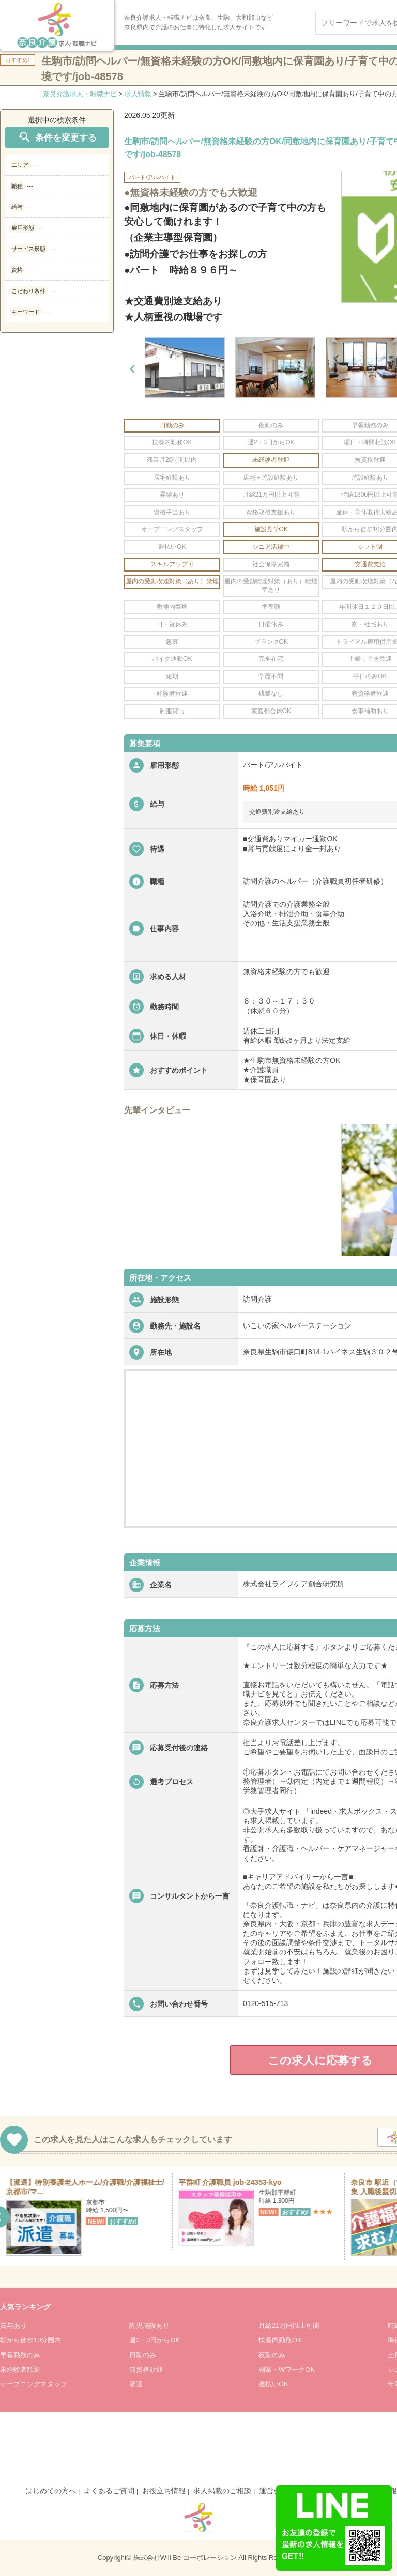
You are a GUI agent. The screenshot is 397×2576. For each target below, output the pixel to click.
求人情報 (138, 94)
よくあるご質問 (109, 2491)
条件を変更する (57, 137)
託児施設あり (149, 2326)
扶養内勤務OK (280, 2340)
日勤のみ (142, 2355)
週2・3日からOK (154, 2340)
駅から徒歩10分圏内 (30, 2340)
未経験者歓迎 (20, 2369)
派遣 (136, 2384)
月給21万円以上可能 (288, 2326)
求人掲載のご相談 (222, 2491)
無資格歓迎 (146, 2369)
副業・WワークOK (286, 2369)
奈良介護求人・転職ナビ (80, 94)
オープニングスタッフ (33, 2384)
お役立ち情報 (164, 2491)
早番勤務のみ (20, 2355)
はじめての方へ (50, 2491)
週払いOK (273, 2384)
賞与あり (13, 2326)
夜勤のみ (271, 2355)
